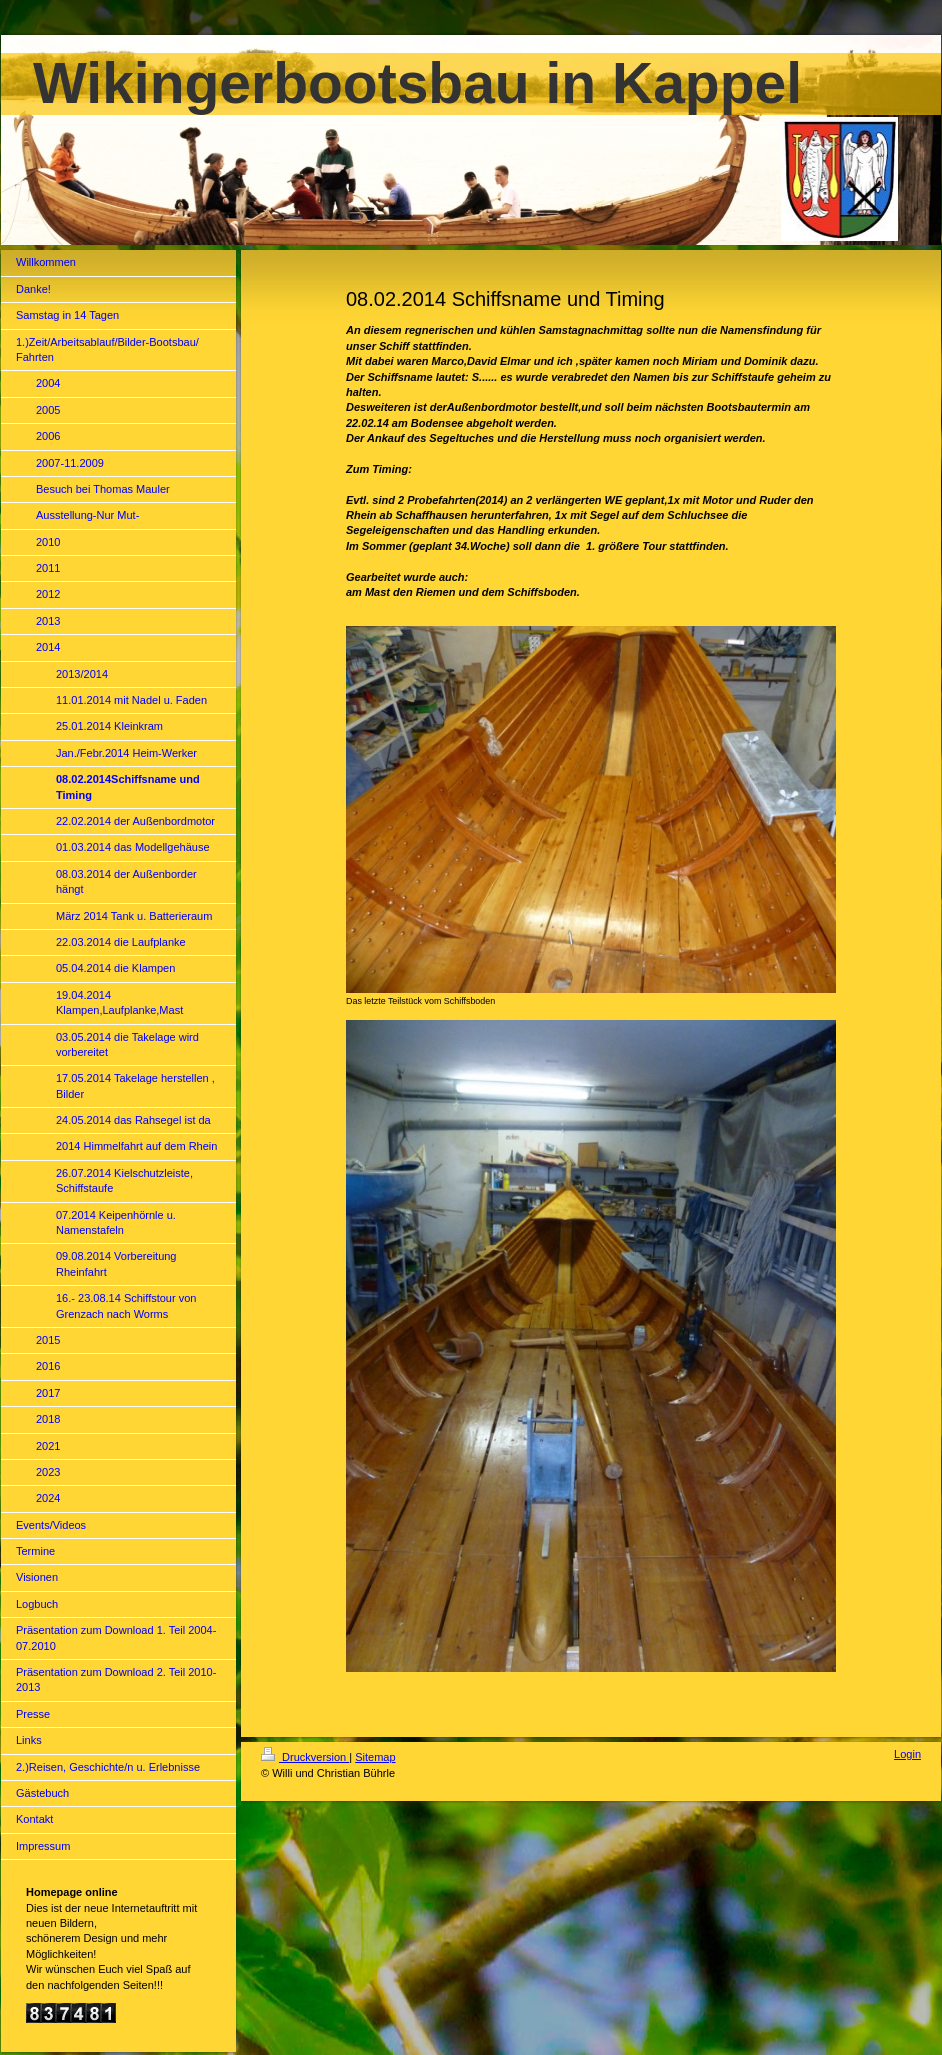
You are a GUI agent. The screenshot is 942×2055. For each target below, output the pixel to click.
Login (907, 1754)
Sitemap (375, 1757)
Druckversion (305, 1757)
